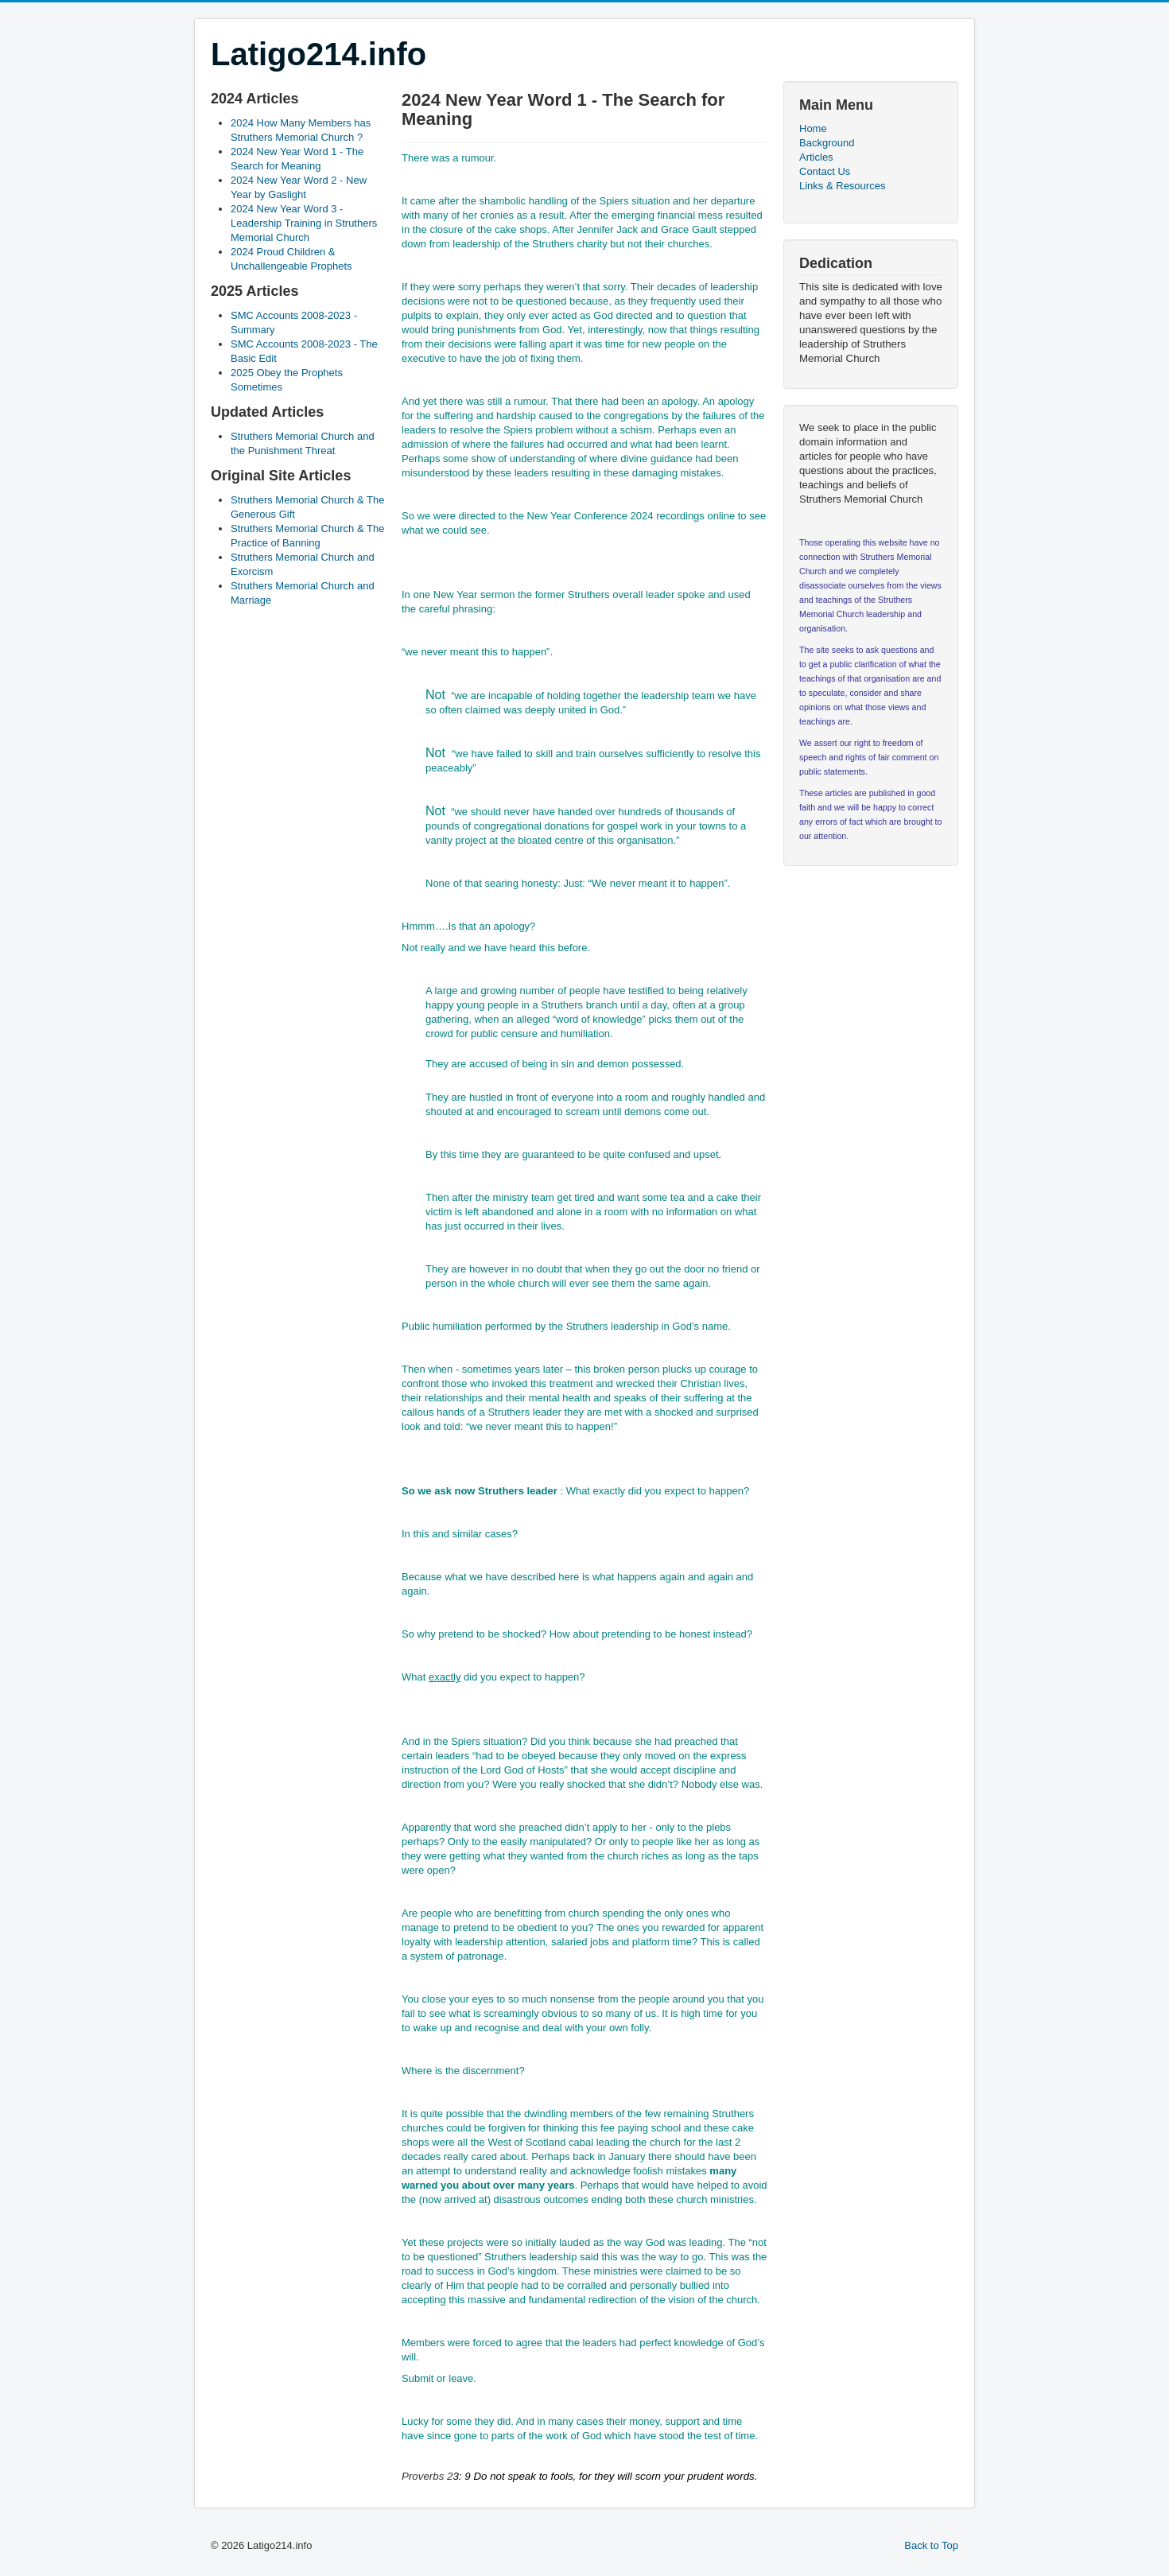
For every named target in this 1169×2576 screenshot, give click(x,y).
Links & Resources (842, 186)
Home (813, 128)
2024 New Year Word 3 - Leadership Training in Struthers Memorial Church (304, 223)
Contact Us (824, 171)
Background (826, 143)
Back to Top (931, 2545)
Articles (816, 157)
